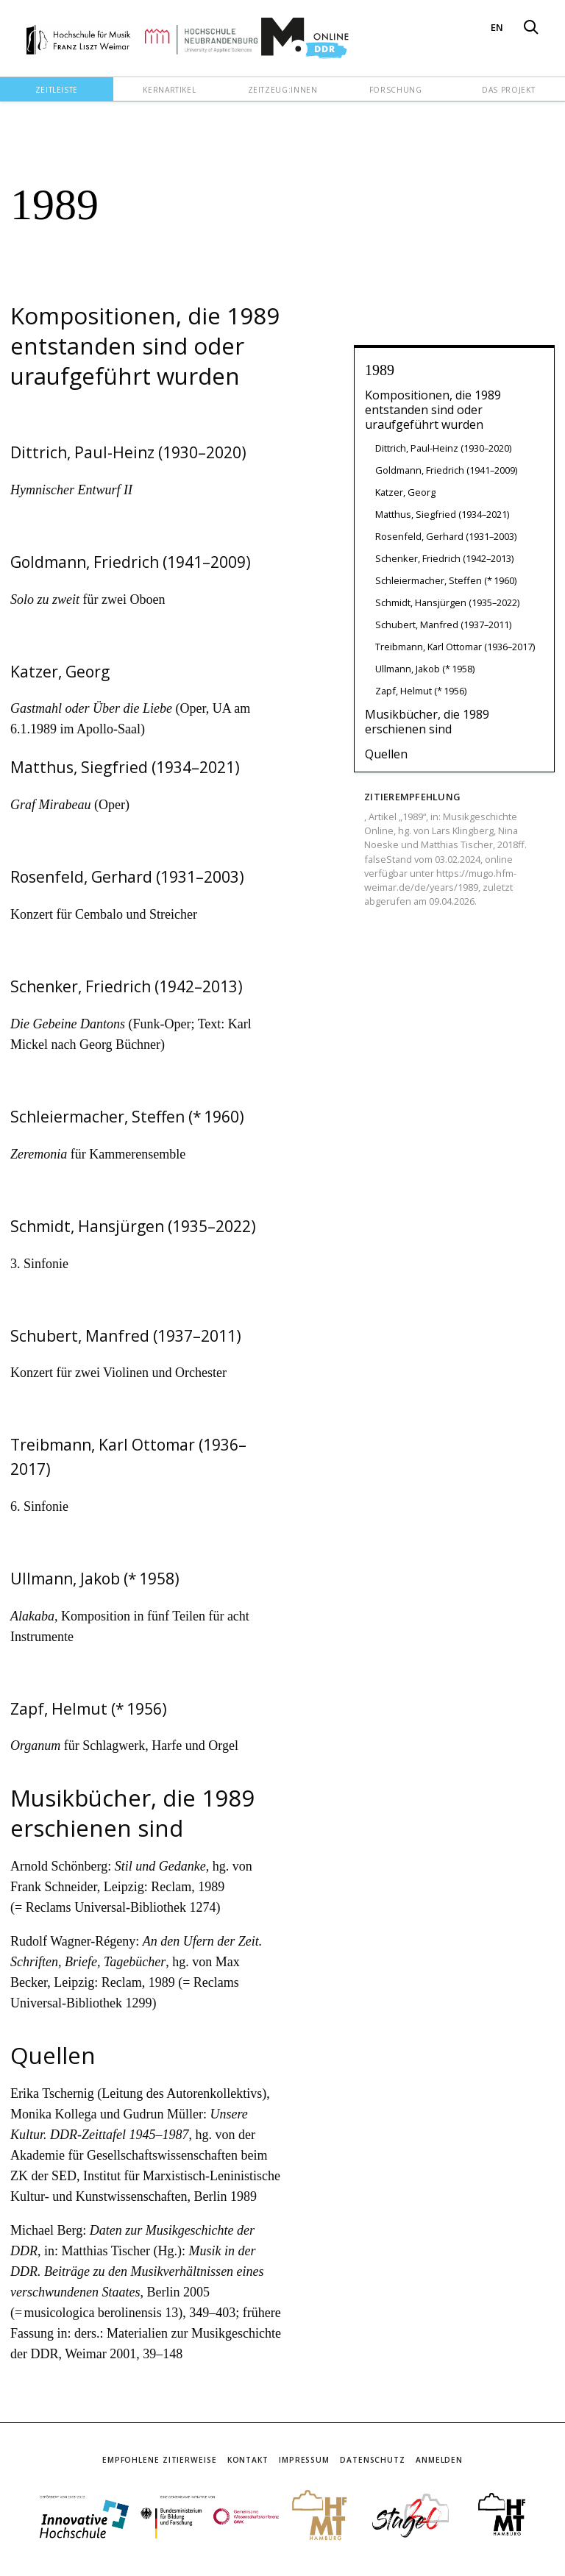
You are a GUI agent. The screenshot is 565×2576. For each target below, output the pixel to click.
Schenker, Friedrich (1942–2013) (444, 558)
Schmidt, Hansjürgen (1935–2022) (447, 602)
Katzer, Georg (405, 492)
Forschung (395, 90)
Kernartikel (169, 90)
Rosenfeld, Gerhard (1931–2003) (445, 536)
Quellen (386, 754)
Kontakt (248, 2460)
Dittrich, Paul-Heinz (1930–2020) (443, 448)
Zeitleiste (56, 90)
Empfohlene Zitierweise (159, 2460)
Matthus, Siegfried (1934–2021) (442, 514)
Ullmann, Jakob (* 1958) (425, 669)
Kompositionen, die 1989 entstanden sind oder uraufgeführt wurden (433, 410)
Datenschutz (372, 2460)
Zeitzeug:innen (283, 90)
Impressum (304, 2460)
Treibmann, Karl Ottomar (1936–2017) (455, 646)
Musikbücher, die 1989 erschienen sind (427, 721)
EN (497, 27)
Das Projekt (508, 90)
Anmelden (439, 2460)
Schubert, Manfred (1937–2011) (443, 624)
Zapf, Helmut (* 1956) (420, 691)
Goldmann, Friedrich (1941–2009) (446, 470)
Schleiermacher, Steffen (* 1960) (445, 580)
